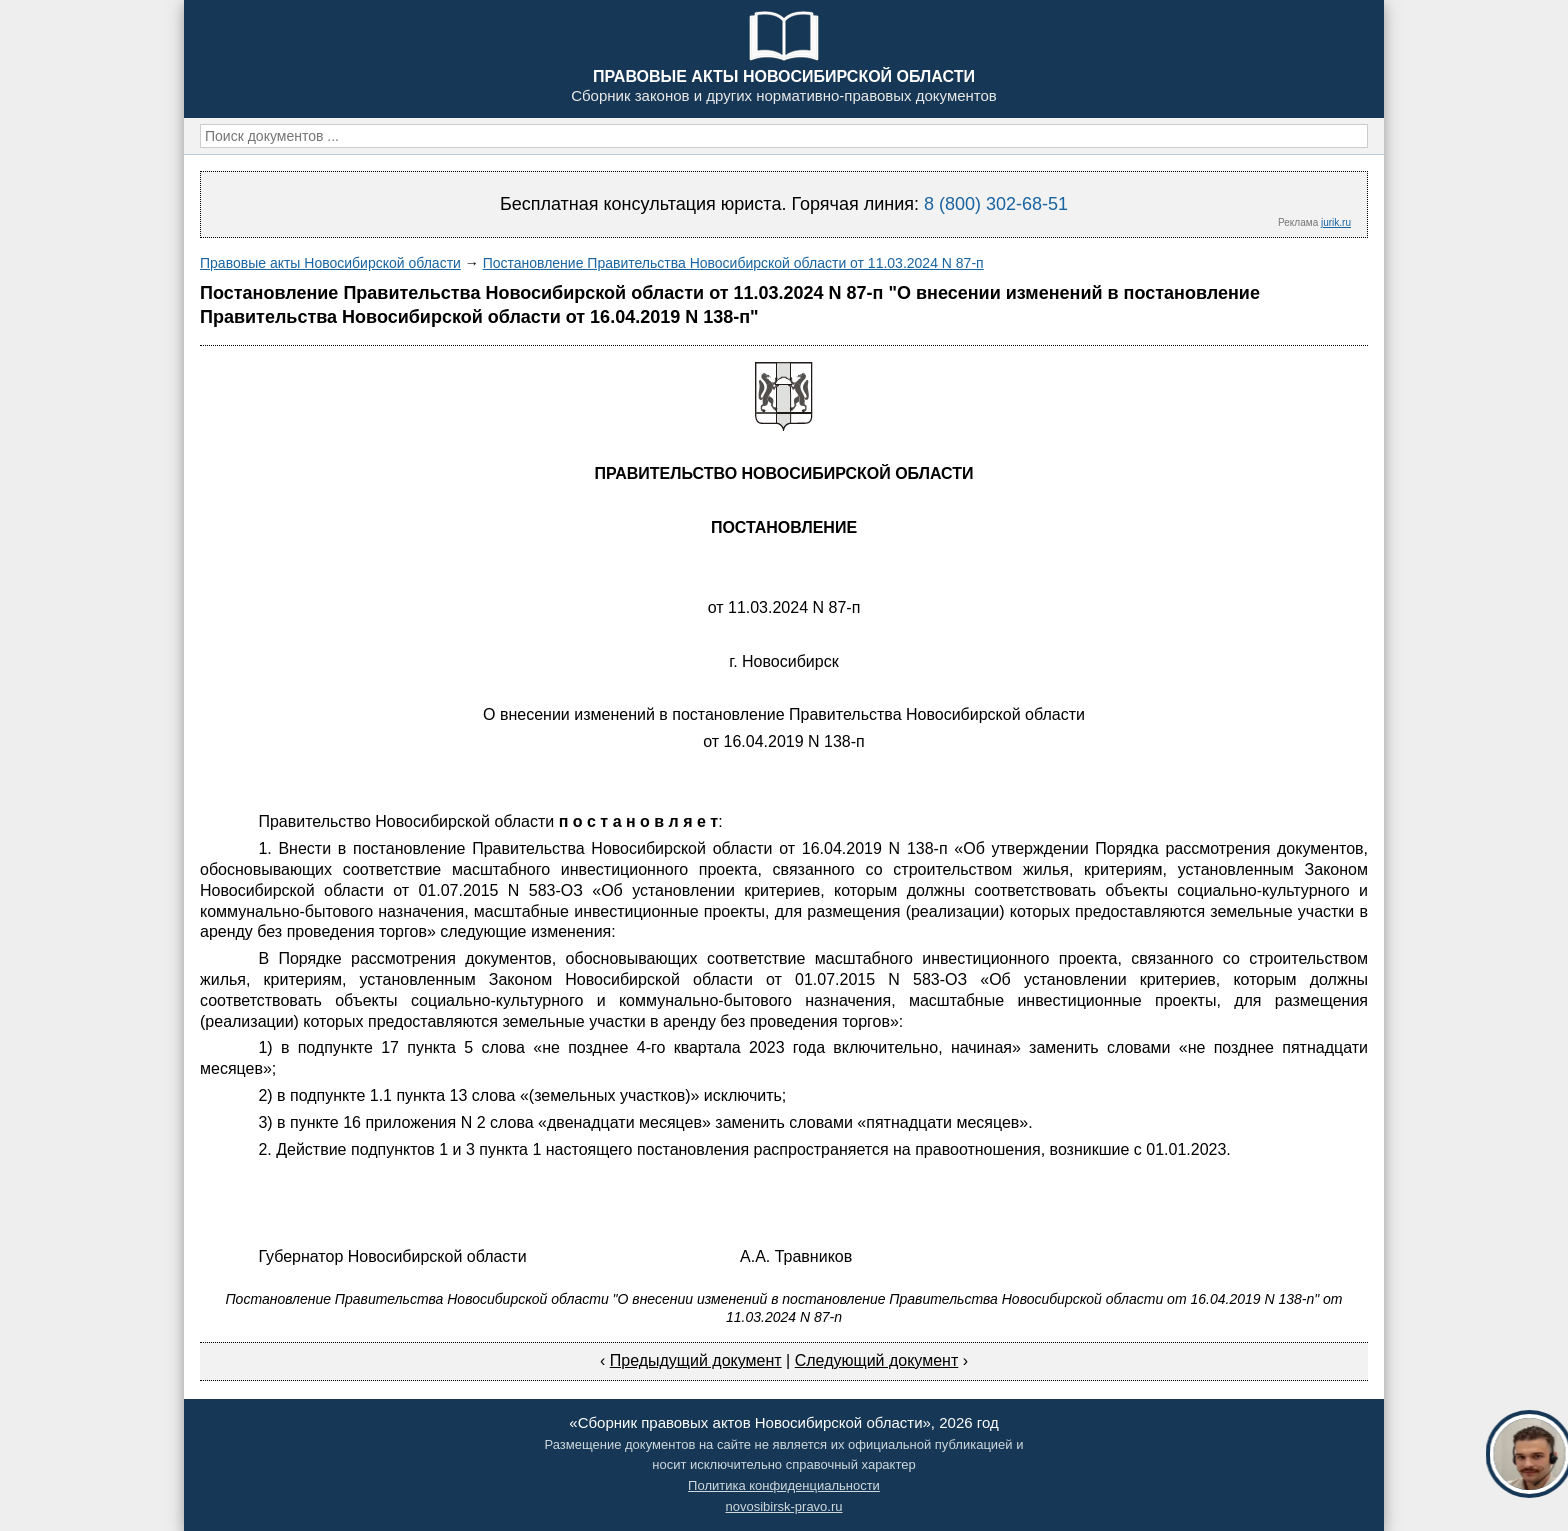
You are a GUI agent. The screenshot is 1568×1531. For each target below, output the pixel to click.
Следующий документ (877, 1360)
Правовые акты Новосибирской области (330, 263)
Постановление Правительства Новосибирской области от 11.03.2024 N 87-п (733, 263)
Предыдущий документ (696, 1360)
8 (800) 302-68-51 (996, 204)
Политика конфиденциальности (784, 1485)
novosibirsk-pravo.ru (783, 1506)
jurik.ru (1336, 222)
